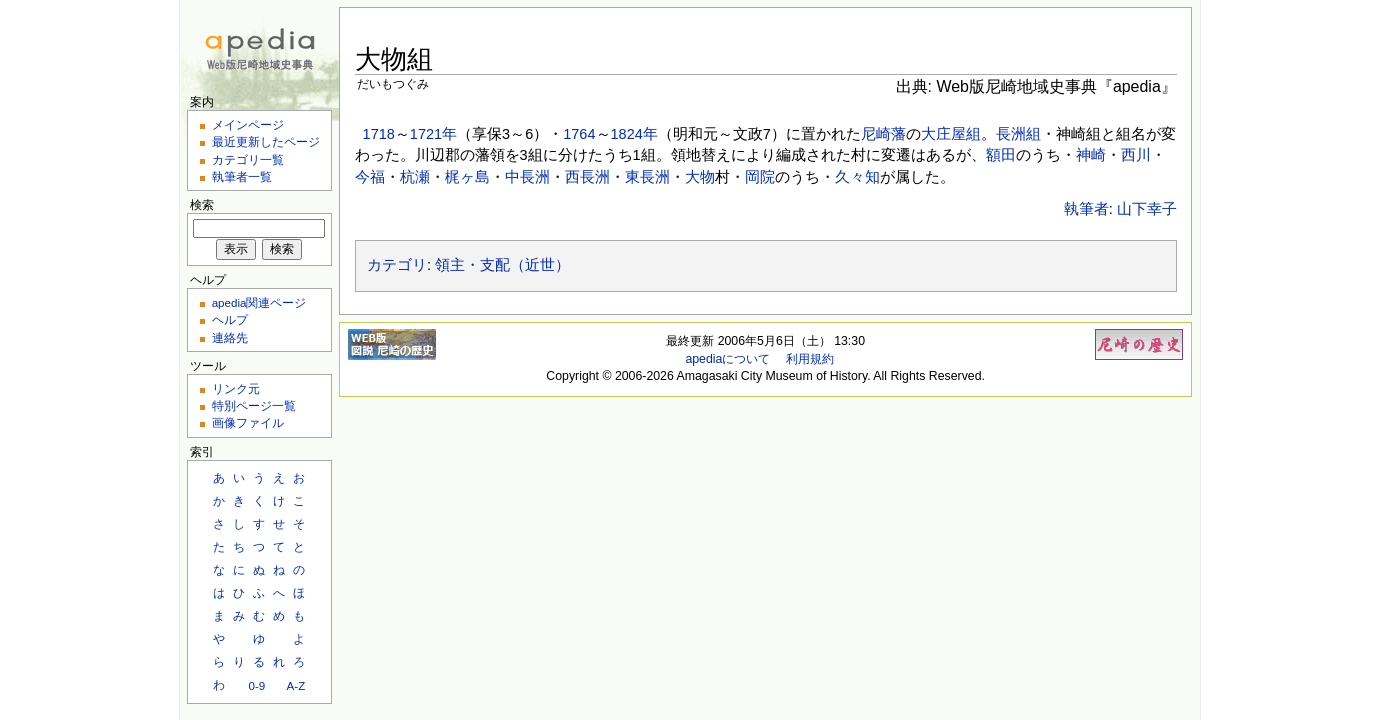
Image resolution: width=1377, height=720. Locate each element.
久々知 (857, 177)
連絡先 (230, 337)
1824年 (634, 134)
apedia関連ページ (259, 302)
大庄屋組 (951, 134)
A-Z (296, 685)
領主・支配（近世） (502, 265)
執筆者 (1086, 209)
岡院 (760, 177)
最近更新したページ (266, 141)
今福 (370, 177)
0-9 (256, 685)
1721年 (433, 134)
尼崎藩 (883, 134)
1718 (379, 134)
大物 (700, 177)
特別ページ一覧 (254, 405)
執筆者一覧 (242, 176)
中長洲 (527, 177)
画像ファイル (248, 422)
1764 (579, 134)
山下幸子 (1147, 209)
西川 (1136, 155)
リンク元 (236, 388)
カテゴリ (397, 265)
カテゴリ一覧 (248, 159)
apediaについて (727, 359)
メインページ (248, 124)
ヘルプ (230, 319)
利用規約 (810, 359)
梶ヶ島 (467, 177)
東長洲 (647, 177)
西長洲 (587, 177)
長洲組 (1018, 134)
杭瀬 (415, 177)
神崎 (1091, 155)
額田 (1001, 155)
